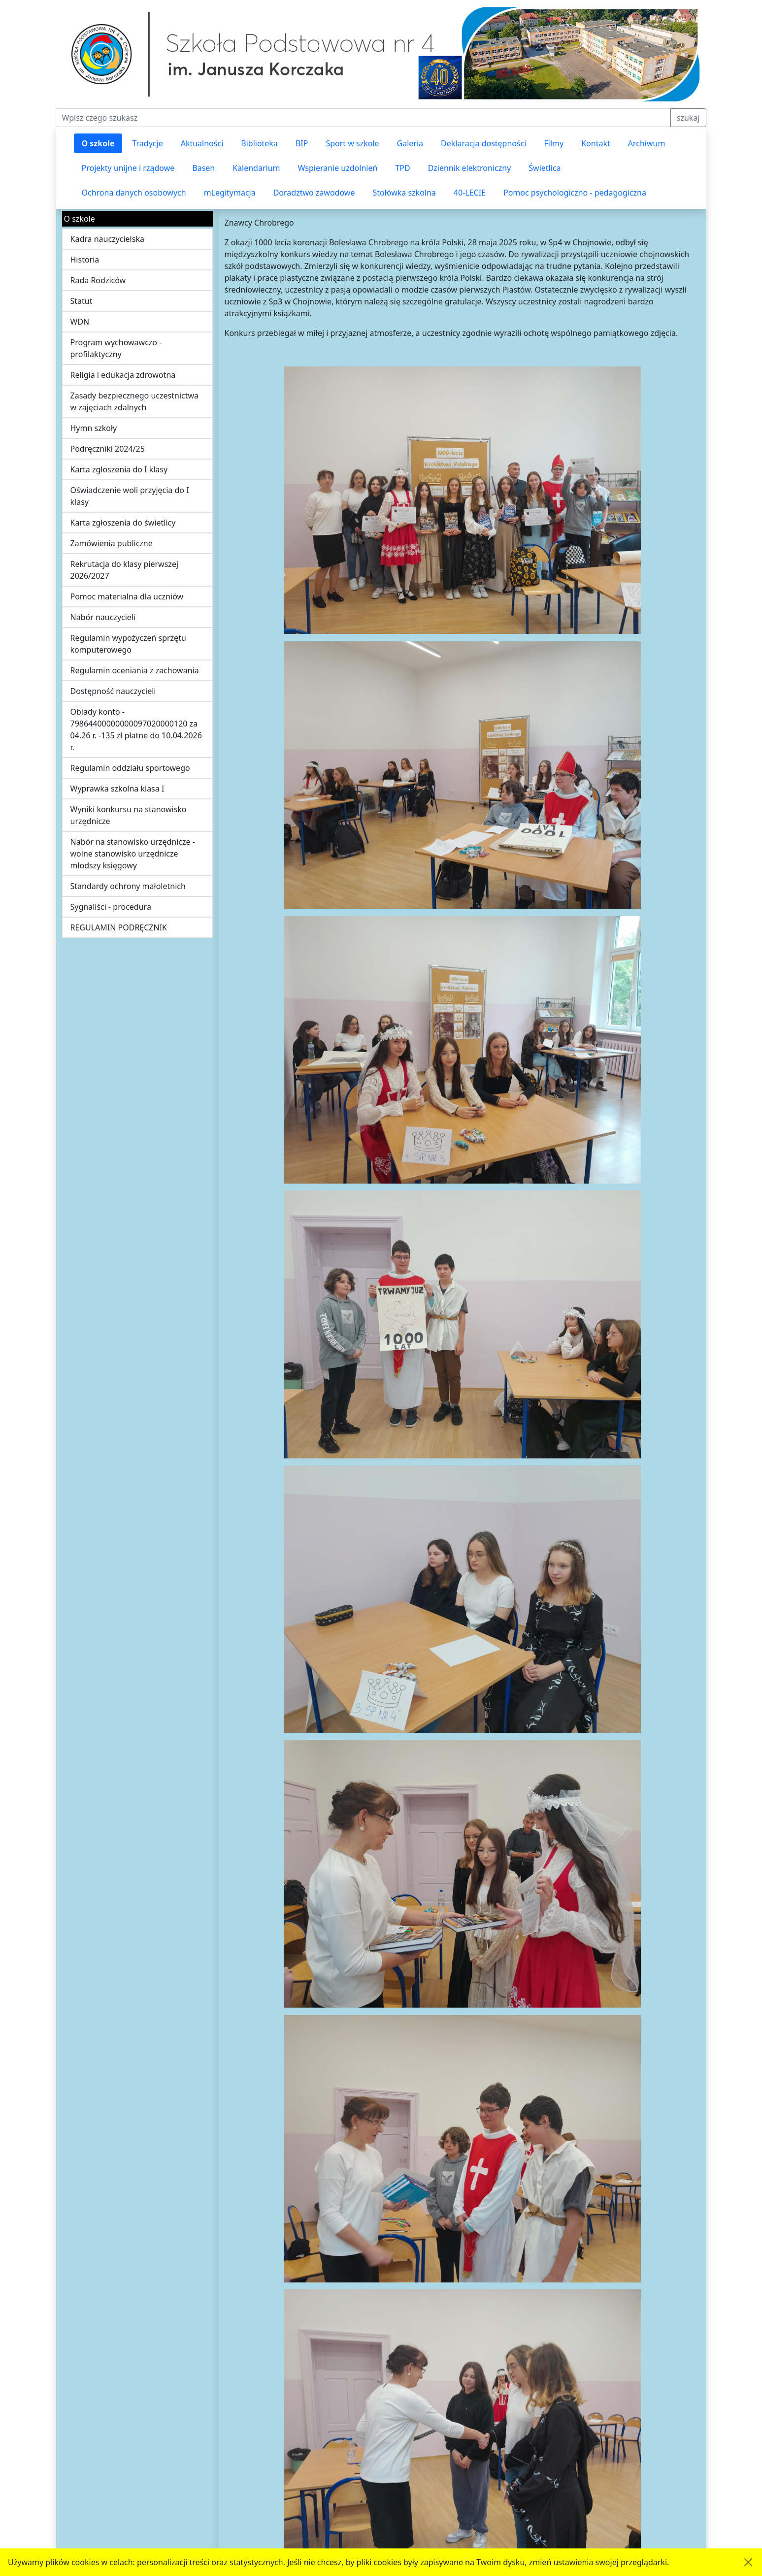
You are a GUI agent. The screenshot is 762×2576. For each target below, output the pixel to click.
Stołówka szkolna (403, 192)
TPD (402, 168)
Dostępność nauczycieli (113, 691)
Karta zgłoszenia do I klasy (119, 469)
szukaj (688, 117)
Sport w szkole (352, 143)
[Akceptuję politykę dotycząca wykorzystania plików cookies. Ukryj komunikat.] (748, 2562)
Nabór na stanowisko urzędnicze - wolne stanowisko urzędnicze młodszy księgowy (132, 853)
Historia (84, 259)
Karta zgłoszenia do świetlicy (123, 522)
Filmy (554, 143)
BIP (302, 143)
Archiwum (646, 143)
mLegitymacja (230, 192)
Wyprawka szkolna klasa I (117, 788)
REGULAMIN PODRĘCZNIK (118, 927)
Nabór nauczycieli (103, 617)
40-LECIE (470, 192)
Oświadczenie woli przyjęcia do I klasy (129, 496)
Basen (203, 168)
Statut (81, 301)
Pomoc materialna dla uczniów (127, 596)
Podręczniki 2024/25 (107, 448)
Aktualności (202, 143)
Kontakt (595, 143)
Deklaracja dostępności (483, 143)
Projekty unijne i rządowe (128, 168)
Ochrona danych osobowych (134, 192)
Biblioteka (259, 143)
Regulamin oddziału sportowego (130, 767)
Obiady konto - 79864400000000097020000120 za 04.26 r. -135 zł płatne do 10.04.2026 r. (136, 729)
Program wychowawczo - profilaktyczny (116, 348)
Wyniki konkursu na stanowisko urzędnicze (128, 815)
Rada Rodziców (98, 280)
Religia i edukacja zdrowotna (123, 374)
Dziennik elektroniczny (469, 168)
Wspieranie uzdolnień (338, 168)
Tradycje (147, 143)
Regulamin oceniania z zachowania (134, 670)
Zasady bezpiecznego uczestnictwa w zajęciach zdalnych (134, 401)
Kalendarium (256, 168)
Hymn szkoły (93, 428)
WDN (80, 321)
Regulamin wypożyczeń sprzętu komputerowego (128, 643)
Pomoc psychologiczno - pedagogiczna (574, 192)
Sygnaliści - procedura (110, 906)
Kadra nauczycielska (107, 238)
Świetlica (545, 168)
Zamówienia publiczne (111, 543)
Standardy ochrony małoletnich (128, 886)
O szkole (98, 143)
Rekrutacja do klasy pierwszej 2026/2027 (124, 570)
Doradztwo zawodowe (314, 192)
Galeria (410, 143)
